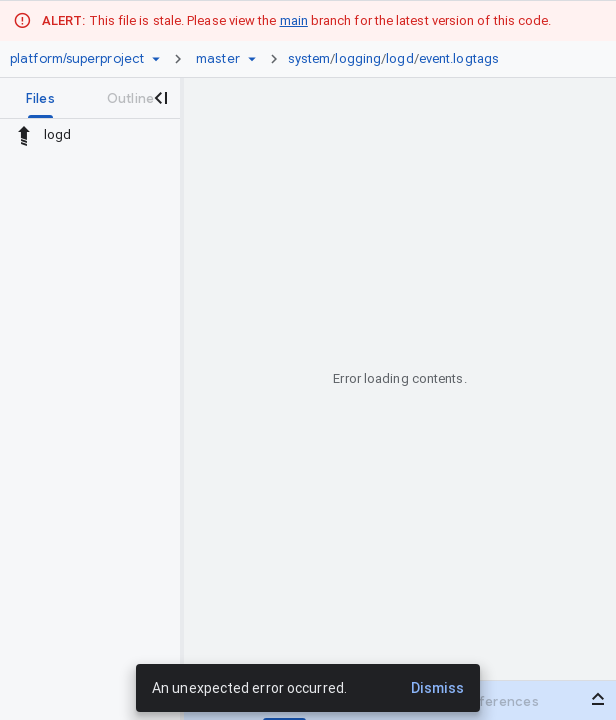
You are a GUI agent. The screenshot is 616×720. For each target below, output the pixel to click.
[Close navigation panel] (160, 98)
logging (358, 58)
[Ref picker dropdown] (252, 59)
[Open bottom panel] (598, 699)
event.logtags (459, 58)
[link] (398, 59)
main (294, 20)
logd (399, 58)
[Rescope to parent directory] (24, 135)
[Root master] (218, 59)
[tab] (40, 98)
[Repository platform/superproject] (77, 59)
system (309, 58)
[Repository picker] (156, 59)
